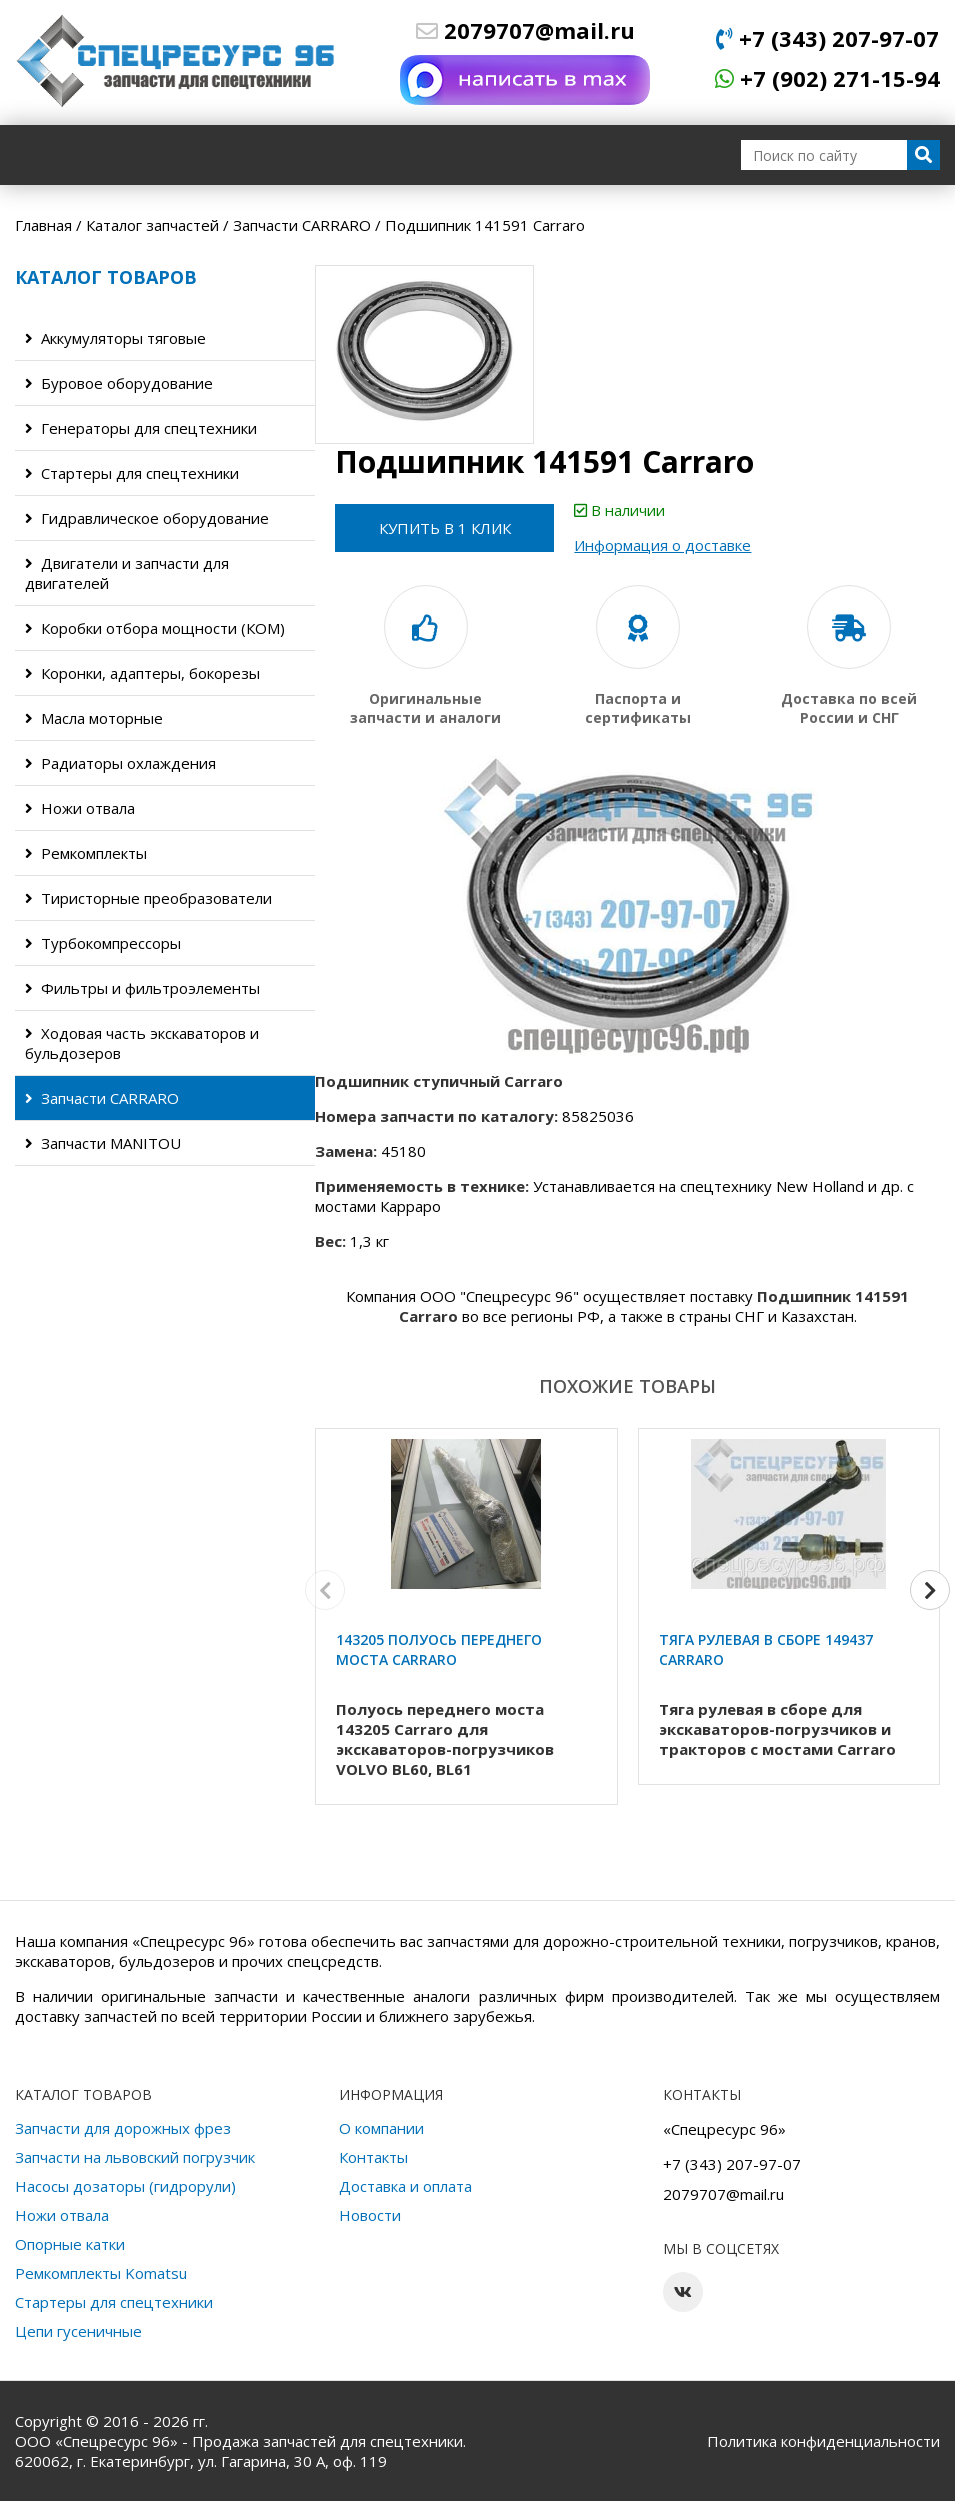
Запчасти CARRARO (102, 1098)
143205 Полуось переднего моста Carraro (439, 1649)
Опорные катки (70, 2244)
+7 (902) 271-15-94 (827, 78)
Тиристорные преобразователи (148, 898)
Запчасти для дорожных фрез (123, 2128)
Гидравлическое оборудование (147, 518)
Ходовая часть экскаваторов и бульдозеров (142, 1043)
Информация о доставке (663, 545)
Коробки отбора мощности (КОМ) (155, 628)
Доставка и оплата (405, 2186)
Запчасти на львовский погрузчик (135, 2157)
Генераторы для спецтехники (141, 428)
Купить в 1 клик (445, 528)
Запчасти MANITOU (103, 1143)
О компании (381, 2128)
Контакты (373, 2157)
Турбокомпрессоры (103, 943)
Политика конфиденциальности (823, 2441)
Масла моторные (94, 718)
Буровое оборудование (119, 383)
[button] (930, 1590)
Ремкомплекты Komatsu (101, 2273)
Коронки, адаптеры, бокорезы (142, 673)
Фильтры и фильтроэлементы (142, 988)
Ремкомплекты (86, 853)
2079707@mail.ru (525, 30)
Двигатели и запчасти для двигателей (127, 573)
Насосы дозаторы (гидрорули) (125, 2186)
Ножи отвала (80, 808)
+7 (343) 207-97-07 (827, 38)
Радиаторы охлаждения (120, 763)
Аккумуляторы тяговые (115, 338)
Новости (370, 2215)
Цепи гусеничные (78, 2331)
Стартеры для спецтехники (132, 473)
